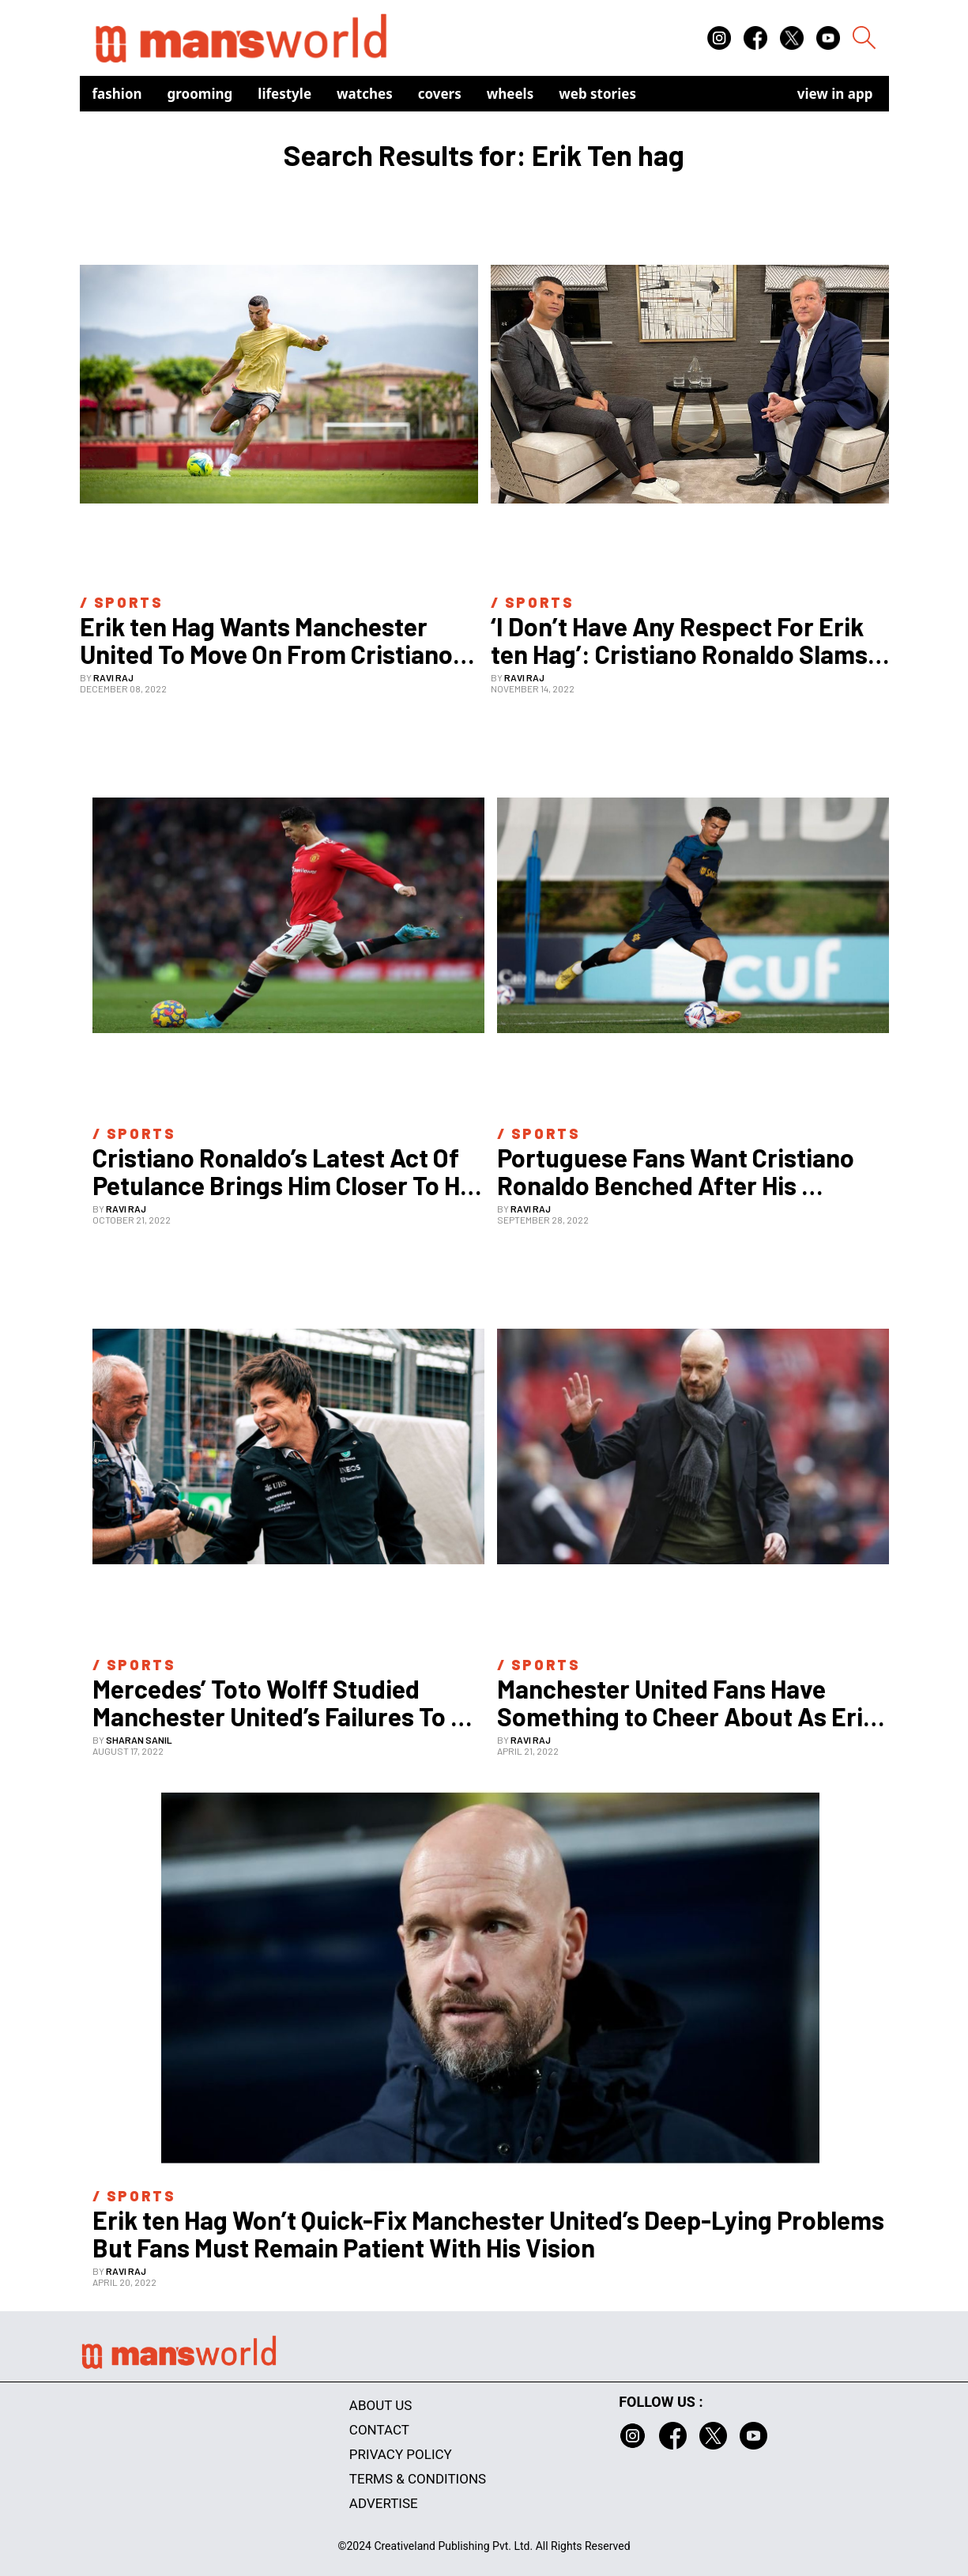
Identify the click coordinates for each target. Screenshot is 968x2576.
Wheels (510, 94)
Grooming (200, 94)
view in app (835, 94)
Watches (365, 94)
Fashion (117, 94)
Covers (439, 94)
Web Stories (597, 94)
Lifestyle (284, 94)
